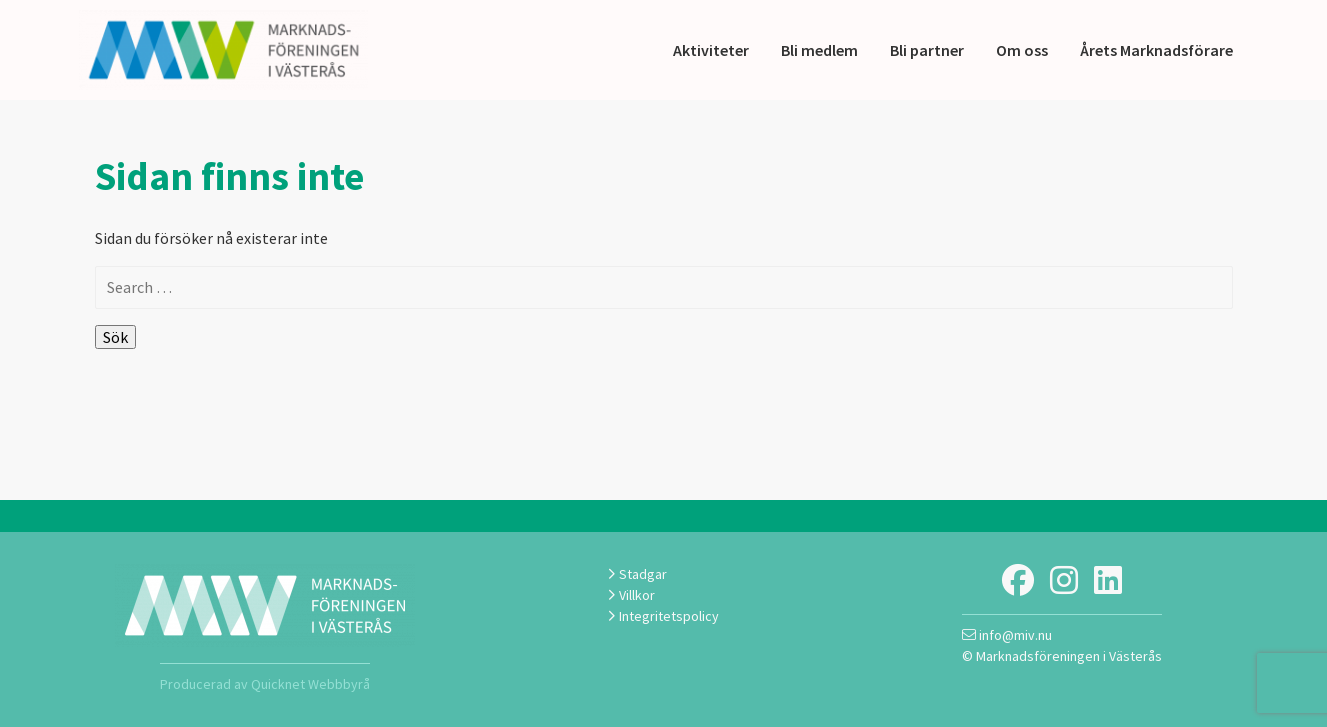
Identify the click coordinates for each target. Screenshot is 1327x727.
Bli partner (927, 50)
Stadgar (637, 574)
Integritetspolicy (663, 616)
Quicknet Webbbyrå (310, 684)
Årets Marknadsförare (1156, 50)
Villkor (631, 595)
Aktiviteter (711, 50)
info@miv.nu (1007, 635)
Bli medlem (819, 50)
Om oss (1022, 50)
